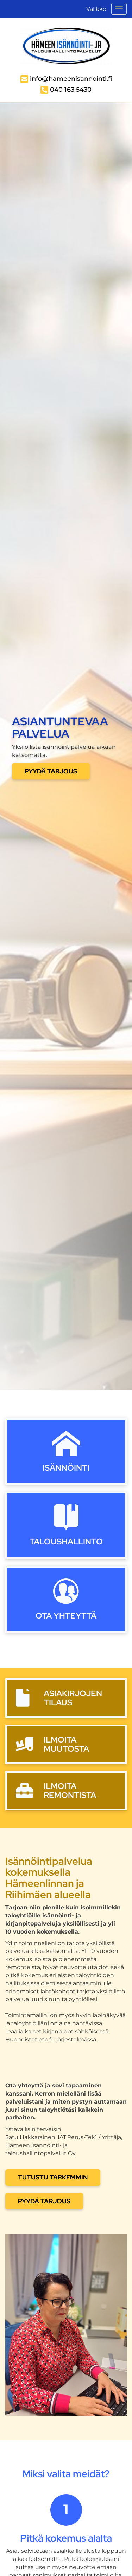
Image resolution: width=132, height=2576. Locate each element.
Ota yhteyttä (66, 1615)
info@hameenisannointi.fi (71, 78)
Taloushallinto (66, 1541)
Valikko (96, 9)
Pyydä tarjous (51, 771)
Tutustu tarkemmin (53, 2177)
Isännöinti (66, 1467)
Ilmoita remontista (70, 1790)
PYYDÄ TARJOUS (44, 2201)
